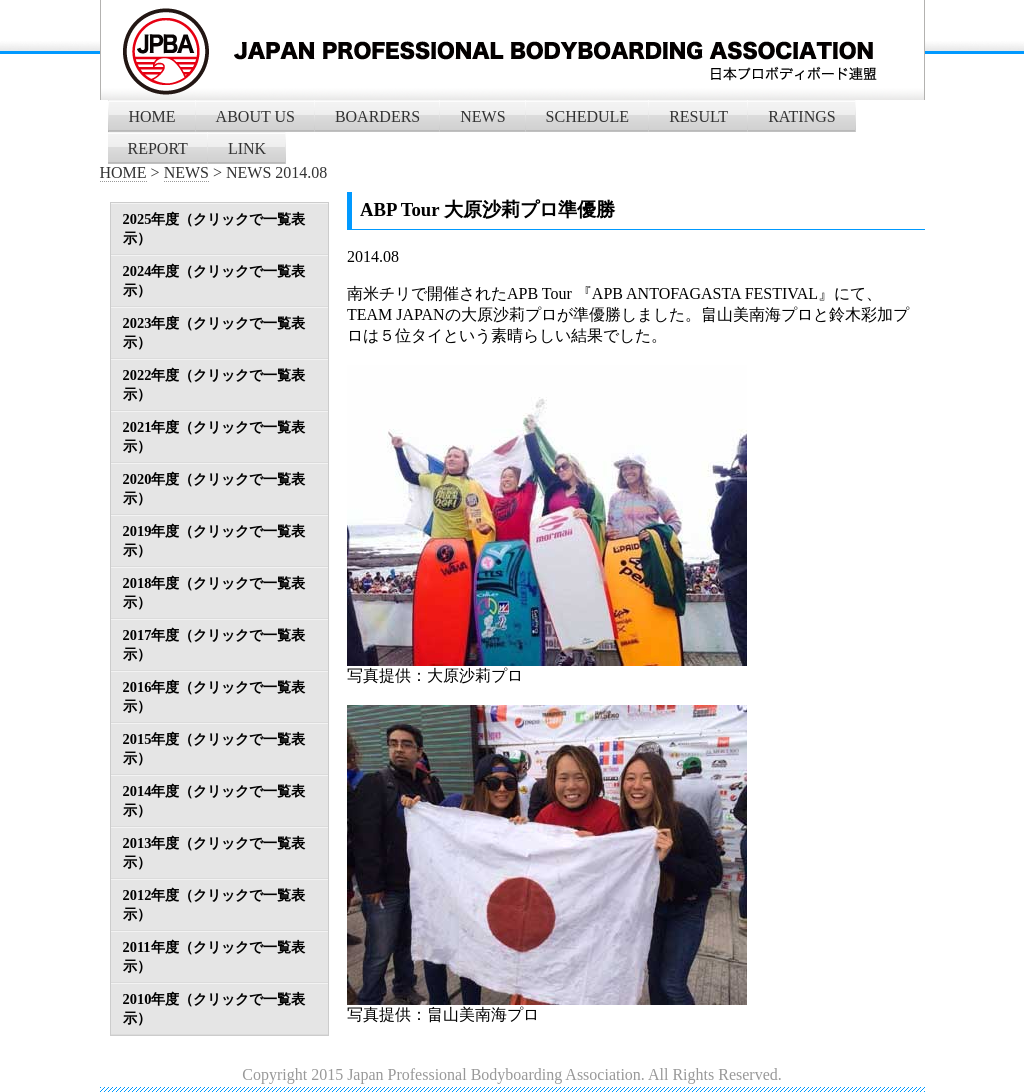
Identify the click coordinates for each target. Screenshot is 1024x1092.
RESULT (698, 116)
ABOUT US (255, 116)
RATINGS (802, 116)
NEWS (482, 116)
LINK (247, 148)
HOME (152, 116)
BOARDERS (377, 116)
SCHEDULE (588, 116)
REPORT (158, 148)
